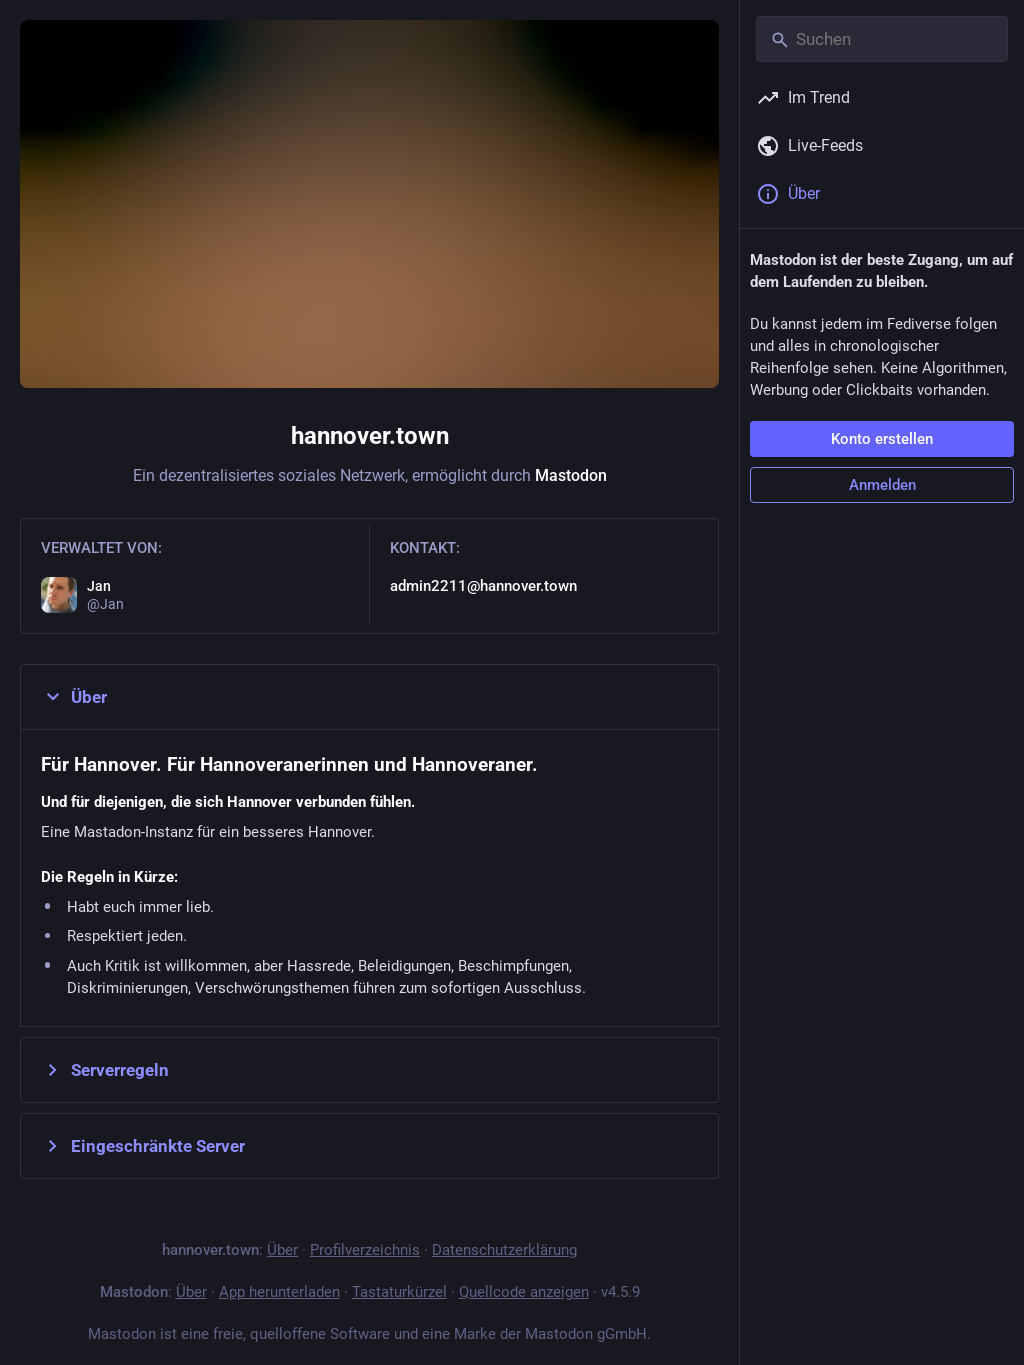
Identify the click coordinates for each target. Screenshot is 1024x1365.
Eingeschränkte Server (143, 1146)
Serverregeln (105, 1070)
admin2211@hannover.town (483, 586)
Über (74, 697)
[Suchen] (882, 39)
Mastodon (571, 475)
